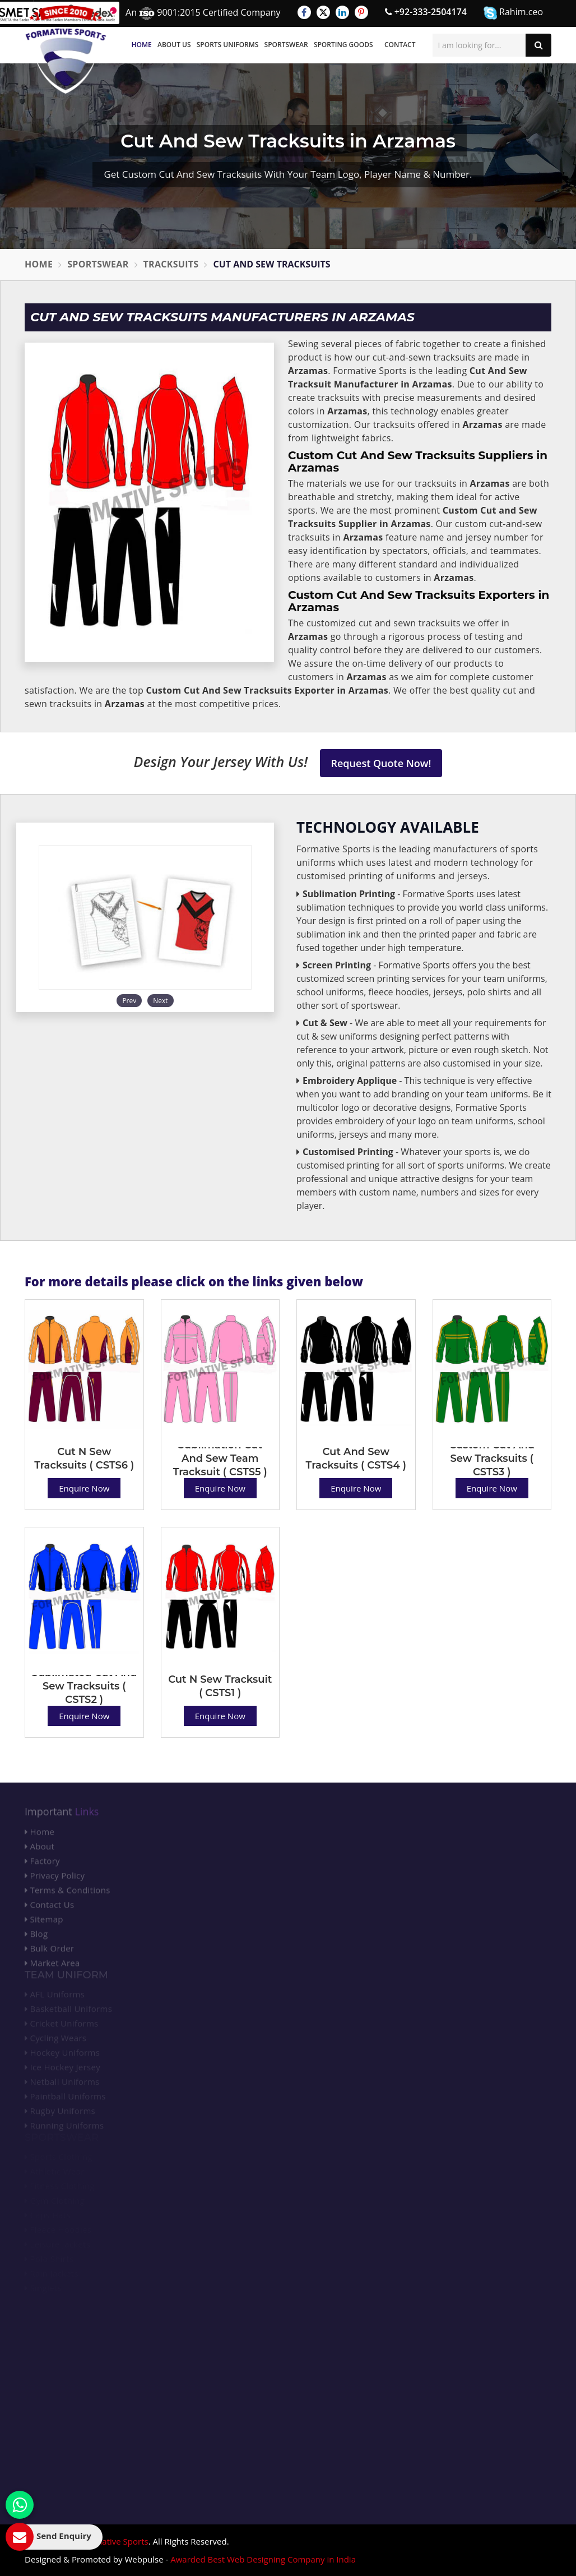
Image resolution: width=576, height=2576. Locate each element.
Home (142, 44)
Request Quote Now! (381, 763)
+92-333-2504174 (426, 12)
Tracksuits (171, 264)
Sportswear (286, 44)
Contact (400, 44)
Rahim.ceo (513, 13)
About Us (174, 44)
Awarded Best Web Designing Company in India (263, 2559)
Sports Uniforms (228, 44)
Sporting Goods (343, 44)
